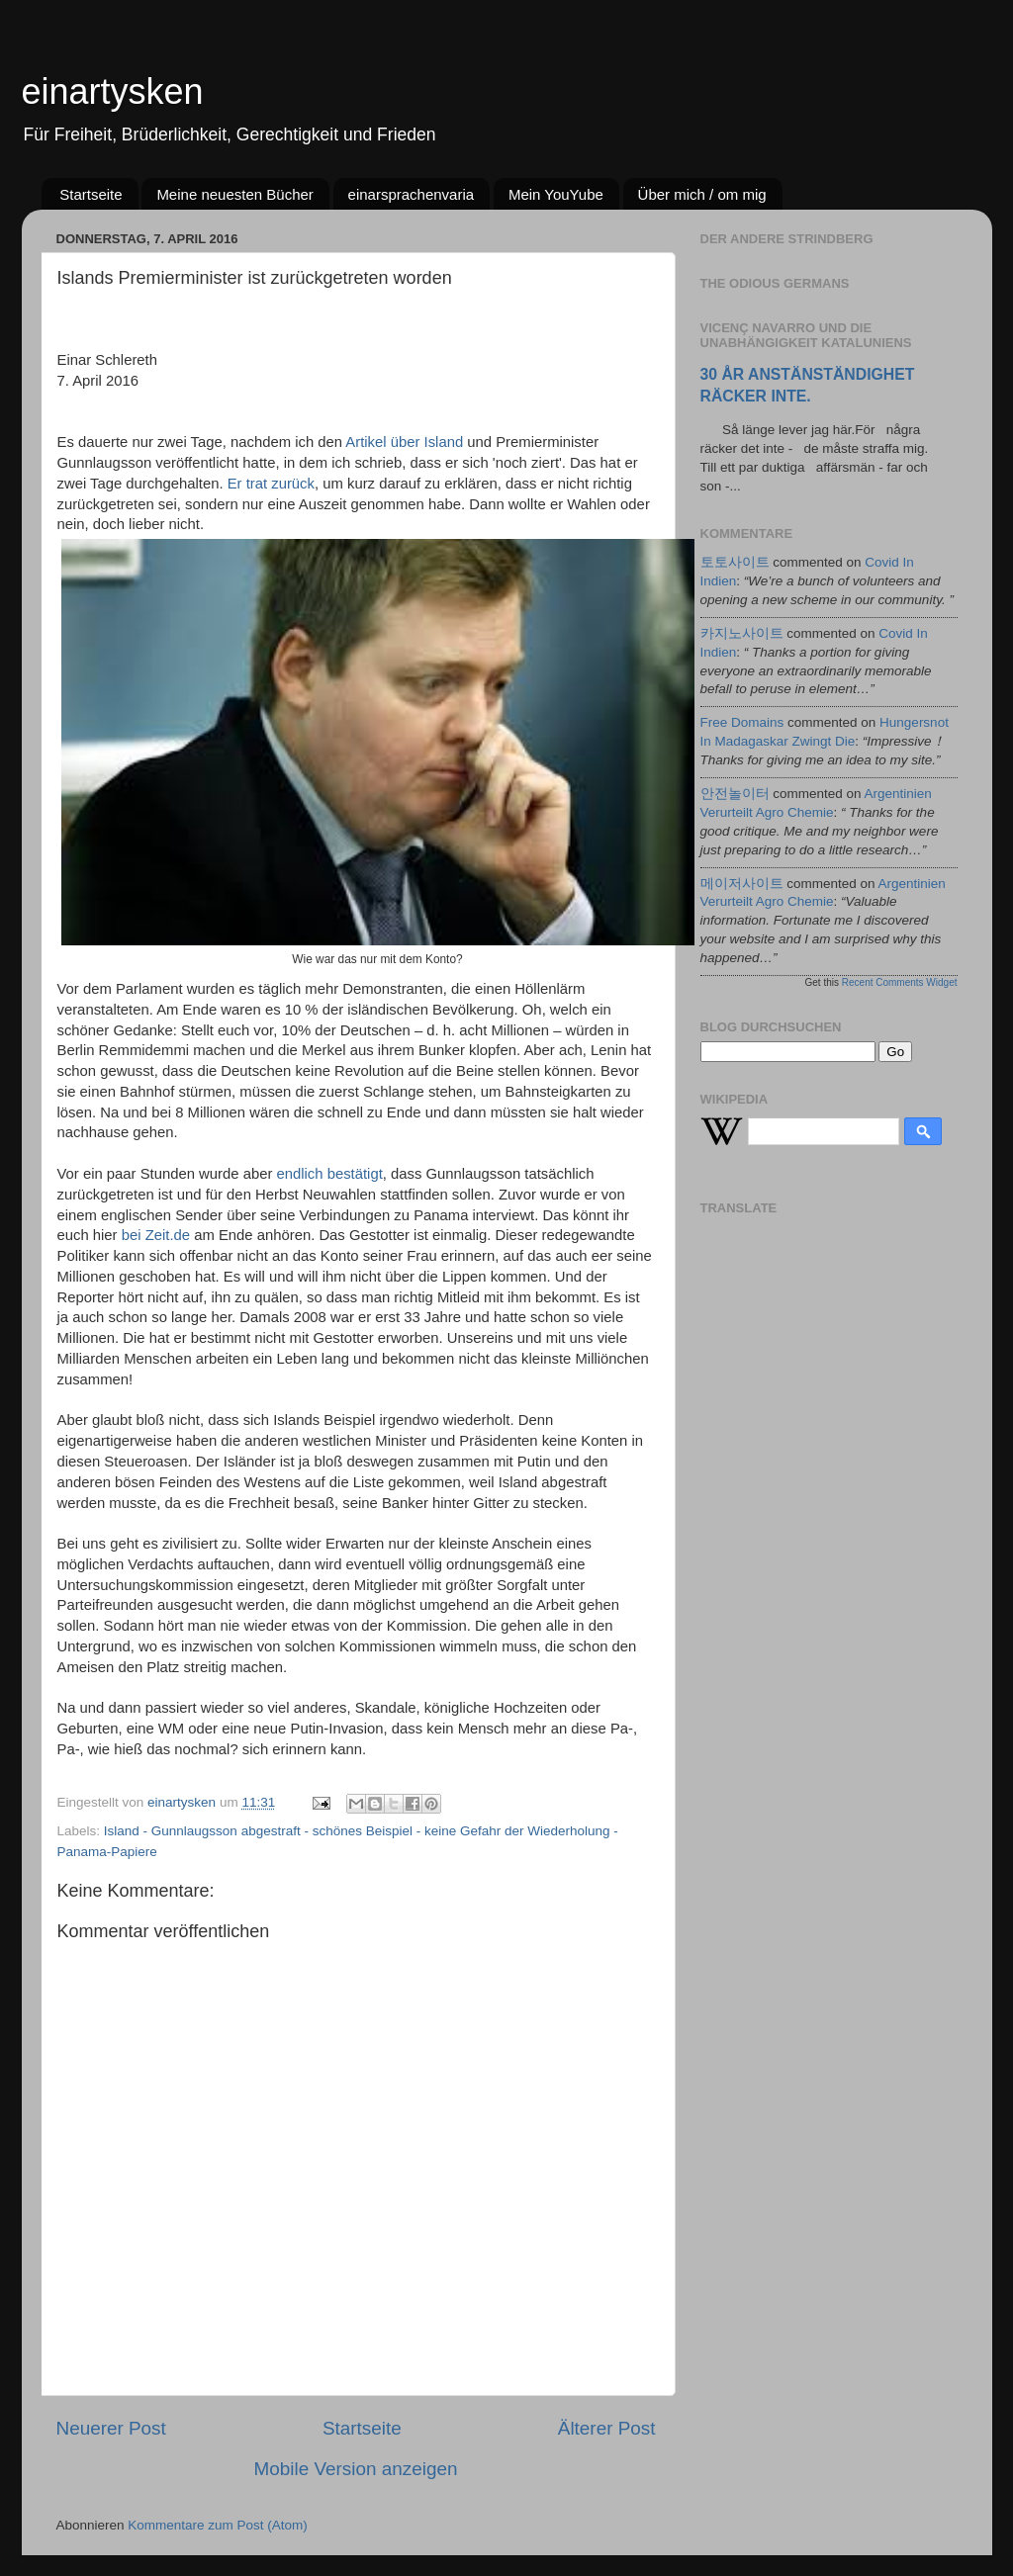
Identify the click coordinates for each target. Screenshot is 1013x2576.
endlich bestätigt (329, 1174)
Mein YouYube (555, 194)
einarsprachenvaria (411, 194)
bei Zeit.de (156, 1235)
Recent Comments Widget (900, 982)
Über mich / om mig (702, 194)
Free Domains (742, 722)
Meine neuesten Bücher (234, 194)
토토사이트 (735, 562)
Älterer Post (607, 2428)
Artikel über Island (404, 442)
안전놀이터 (735, 793)
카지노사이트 (741, 633)
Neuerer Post (111, 2428)
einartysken (113, 91)
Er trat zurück (271, 483)
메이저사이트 (741, 883)
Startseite (90, 194)
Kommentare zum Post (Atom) (218, 2525)
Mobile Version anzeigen (356, 2468)
